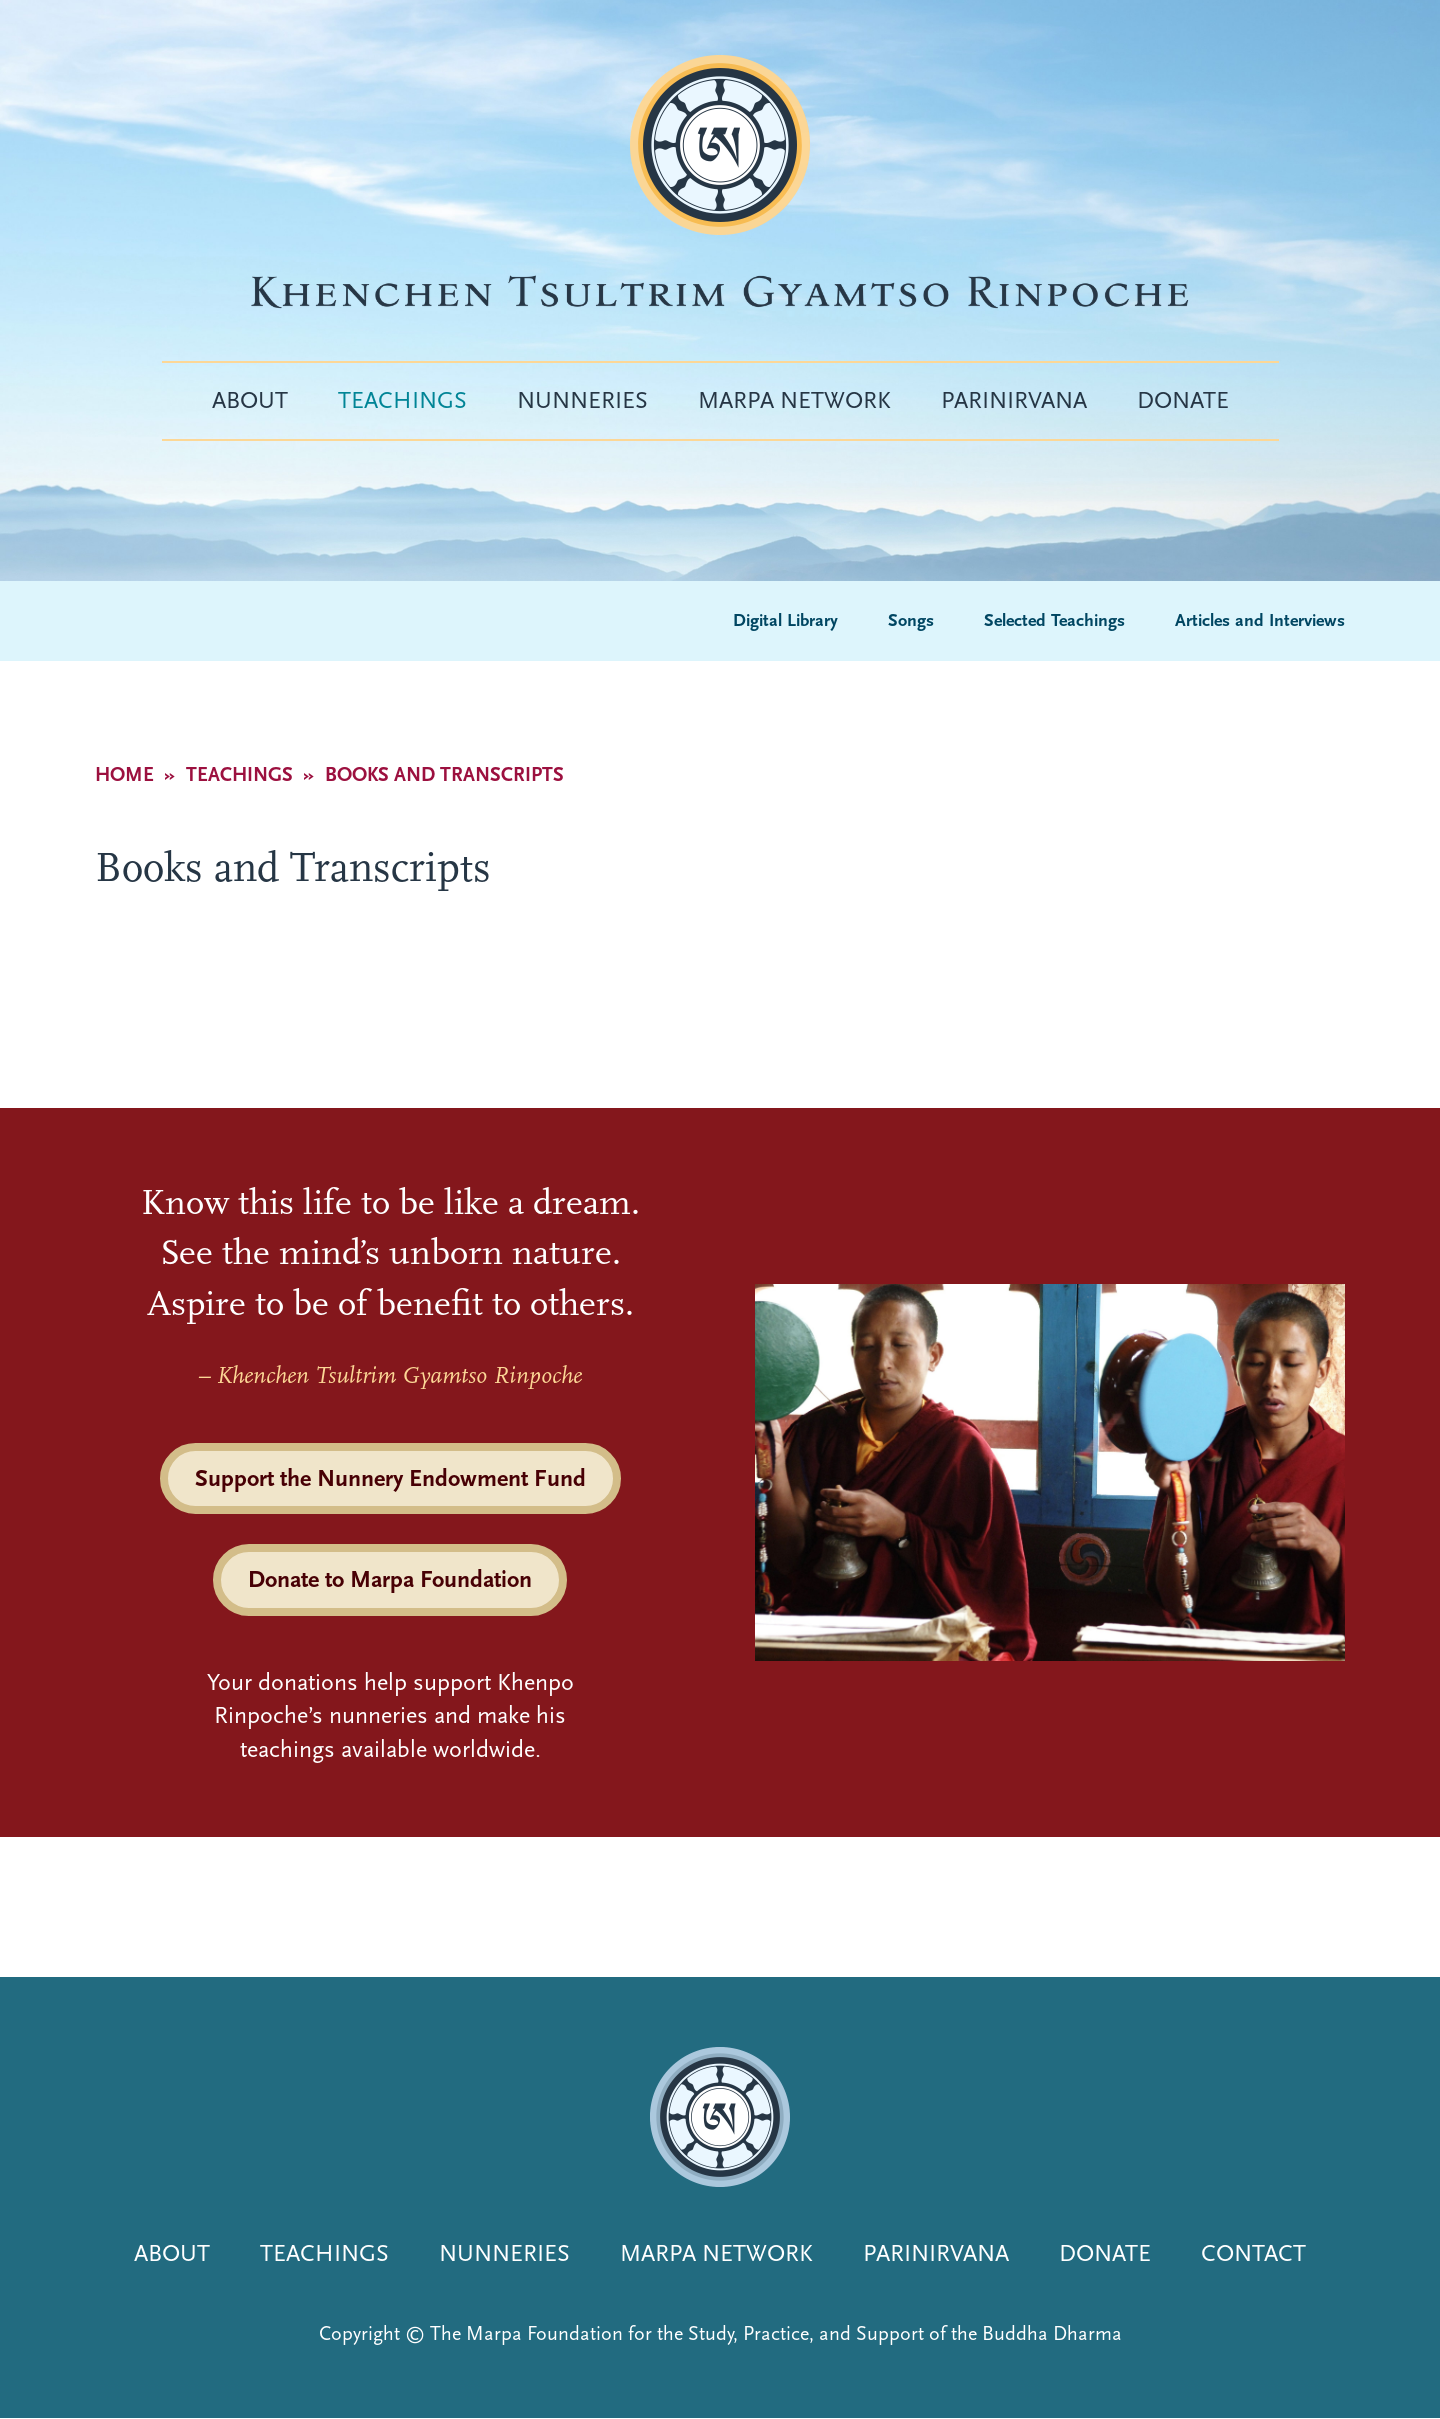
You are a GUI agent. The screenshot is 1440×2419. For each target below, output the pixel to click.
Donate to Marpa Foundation (390, 1579)
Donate (1183, 400)
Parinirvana (1014, 400)
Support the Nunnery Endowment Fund (390, 1478)
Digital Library (785, 620)
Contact (1253, 2253)
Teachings (402, 400)
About (250, 400)
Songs (911, 620)
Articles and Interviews (1260, 620)
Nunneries (582, 400)
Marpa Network (794, 400)
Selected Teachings (1054, 620)
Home (124, 774)
